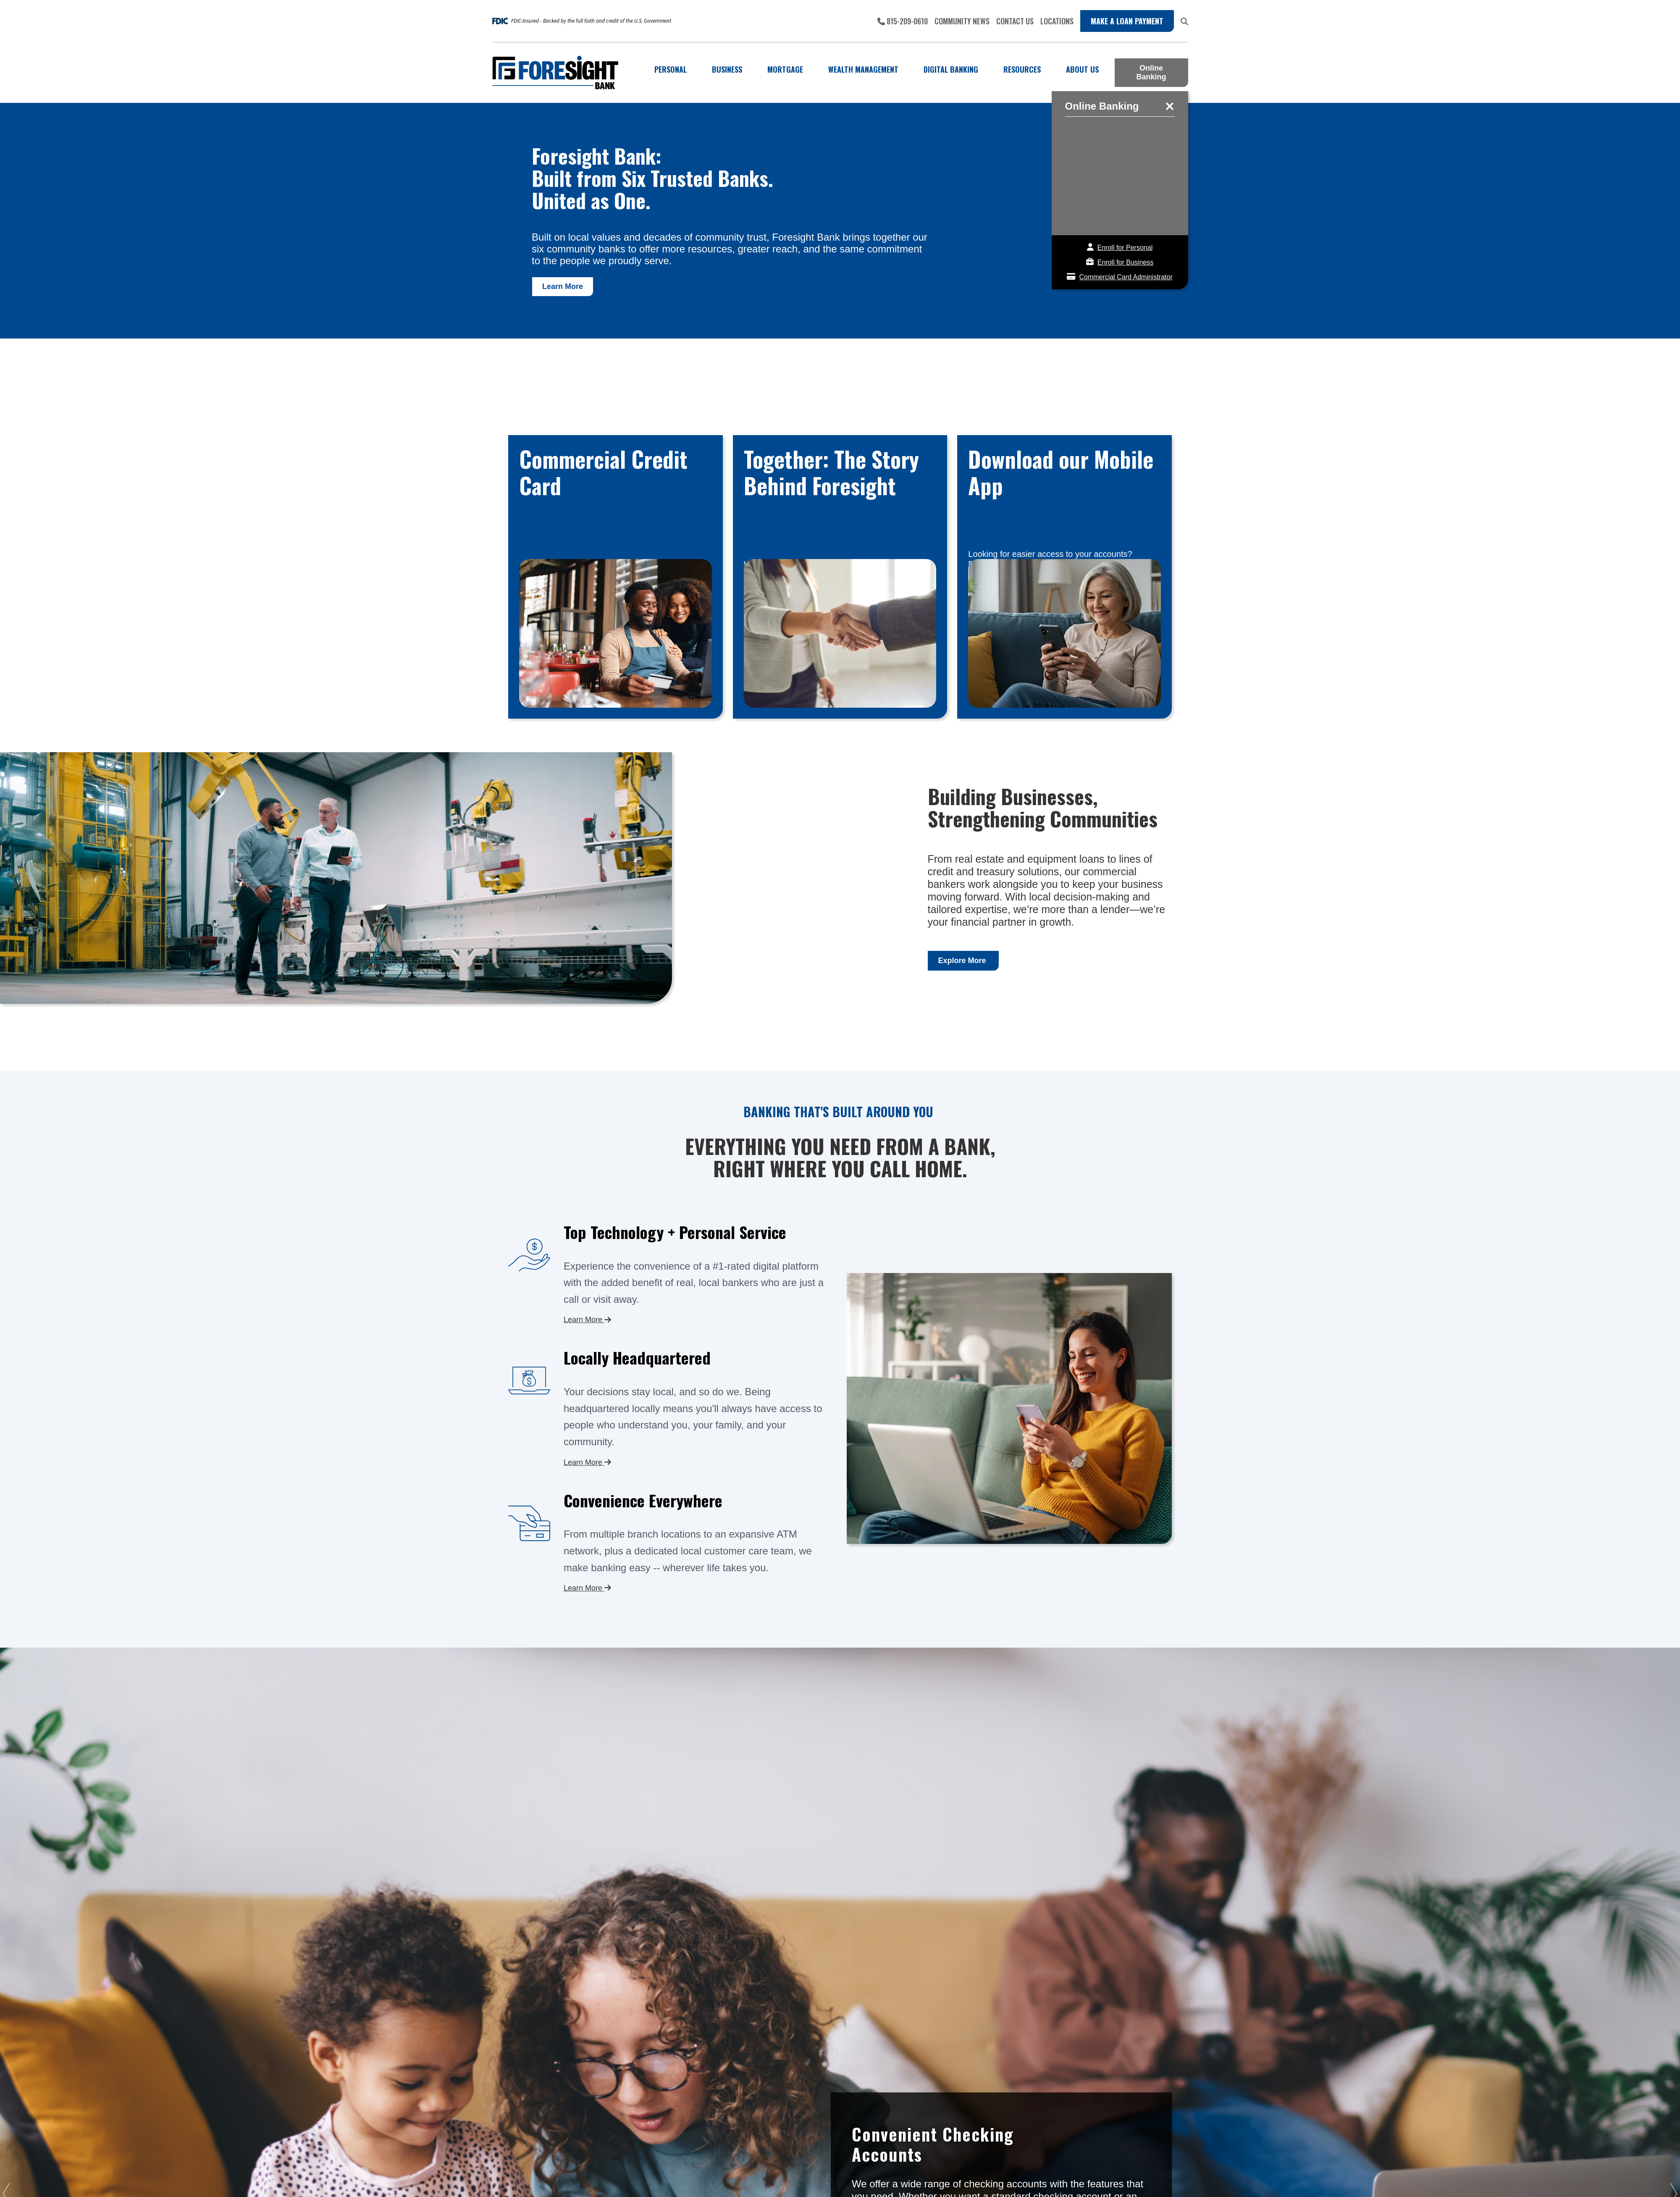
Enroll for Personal (1125, 247)
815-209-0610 (902, 21)
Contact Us (1015, 21)
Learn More (562, 286)
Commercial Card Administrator (1125, 277)
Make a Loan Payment (1127, 21)
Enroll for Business (1125, 262)
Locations (1057, 21)
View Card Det (615, 577)
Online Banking (1151, 72)
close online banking (1170, 106)
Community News (962, 21)
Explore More (963, 960)
